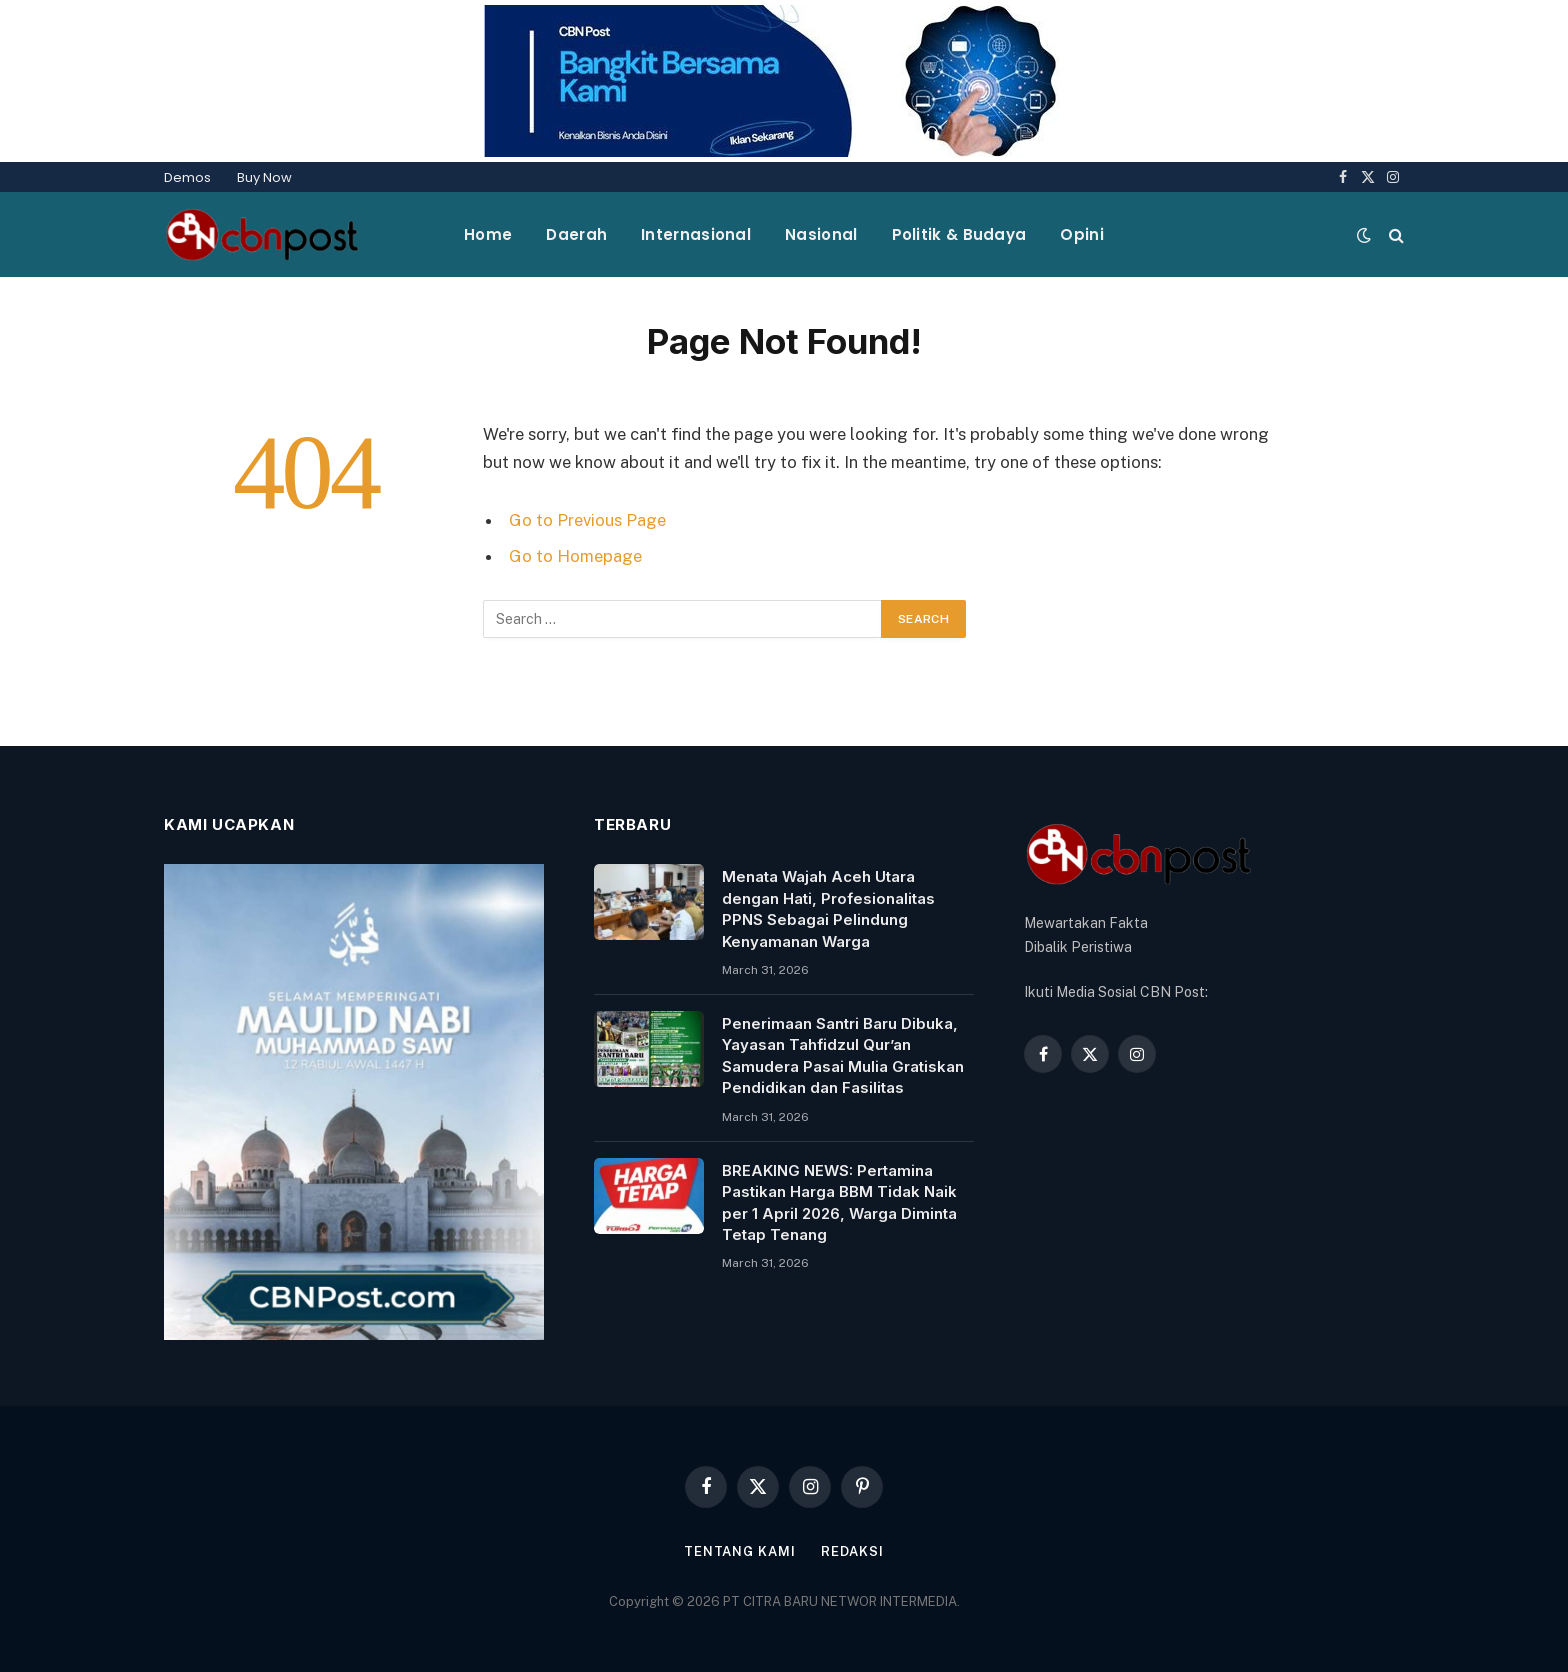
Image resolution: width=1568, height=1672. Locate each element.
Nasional (821, 234)
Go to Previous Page (587, 520)
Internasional (696, 234)
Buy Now (264, 177)
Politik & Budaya (959, 234)
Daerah (576, 234)
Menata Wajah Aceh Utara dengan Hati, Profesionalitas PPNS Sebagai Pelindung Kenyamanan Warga (828, 908)
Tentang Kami (740, 1551)
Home (488, 234)
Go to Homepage (575, 556)
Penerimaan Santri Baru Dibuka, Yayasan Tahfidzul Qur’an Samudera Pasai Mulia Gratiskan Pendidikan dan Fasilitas (843, 1055)
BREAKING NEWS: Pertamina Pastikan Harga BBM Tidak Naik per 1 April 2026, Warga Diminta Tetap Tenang (839, 1202)
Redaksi (852, 1551)
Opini (1082, 234)
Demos (187, 177)
